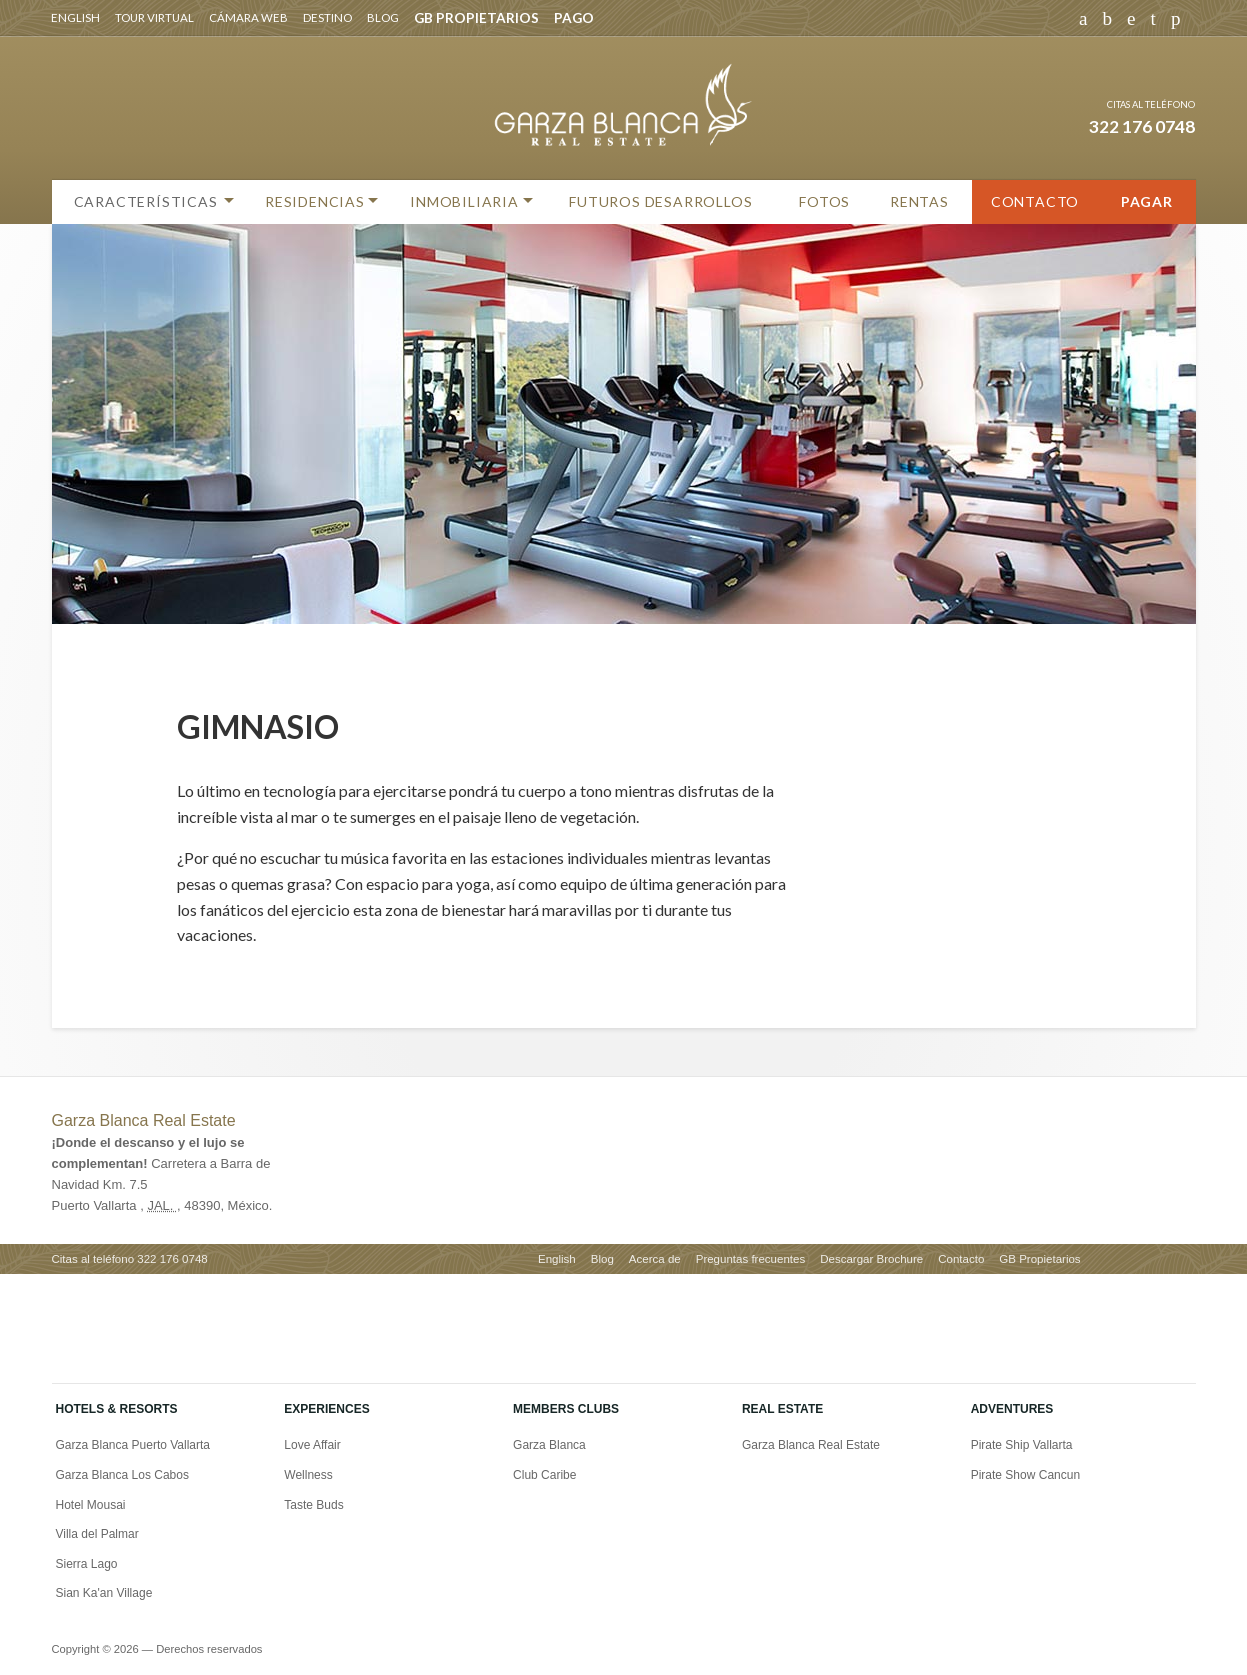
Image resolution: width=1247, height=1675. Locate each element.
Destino (327, 17)
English (75, 17)
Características (146, 201)
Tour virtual (154, 17)
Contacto (1035, 201)
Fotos (824, 201)
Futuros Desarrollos (660, 201)
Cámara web (248, 17)
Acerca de (655, 1259)
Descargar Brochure (871, 1259)
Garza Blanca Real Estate (144, 1120)
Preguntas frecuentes (750, 1259)
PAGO (574, 18)
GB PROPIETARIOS (476, 18)
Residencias (315, 201)
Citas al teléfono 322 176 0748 (130, 1259)
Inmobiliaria (464, 201)
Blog (383, 17)
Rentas (919, 201)
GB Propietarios (1039, 1259)
